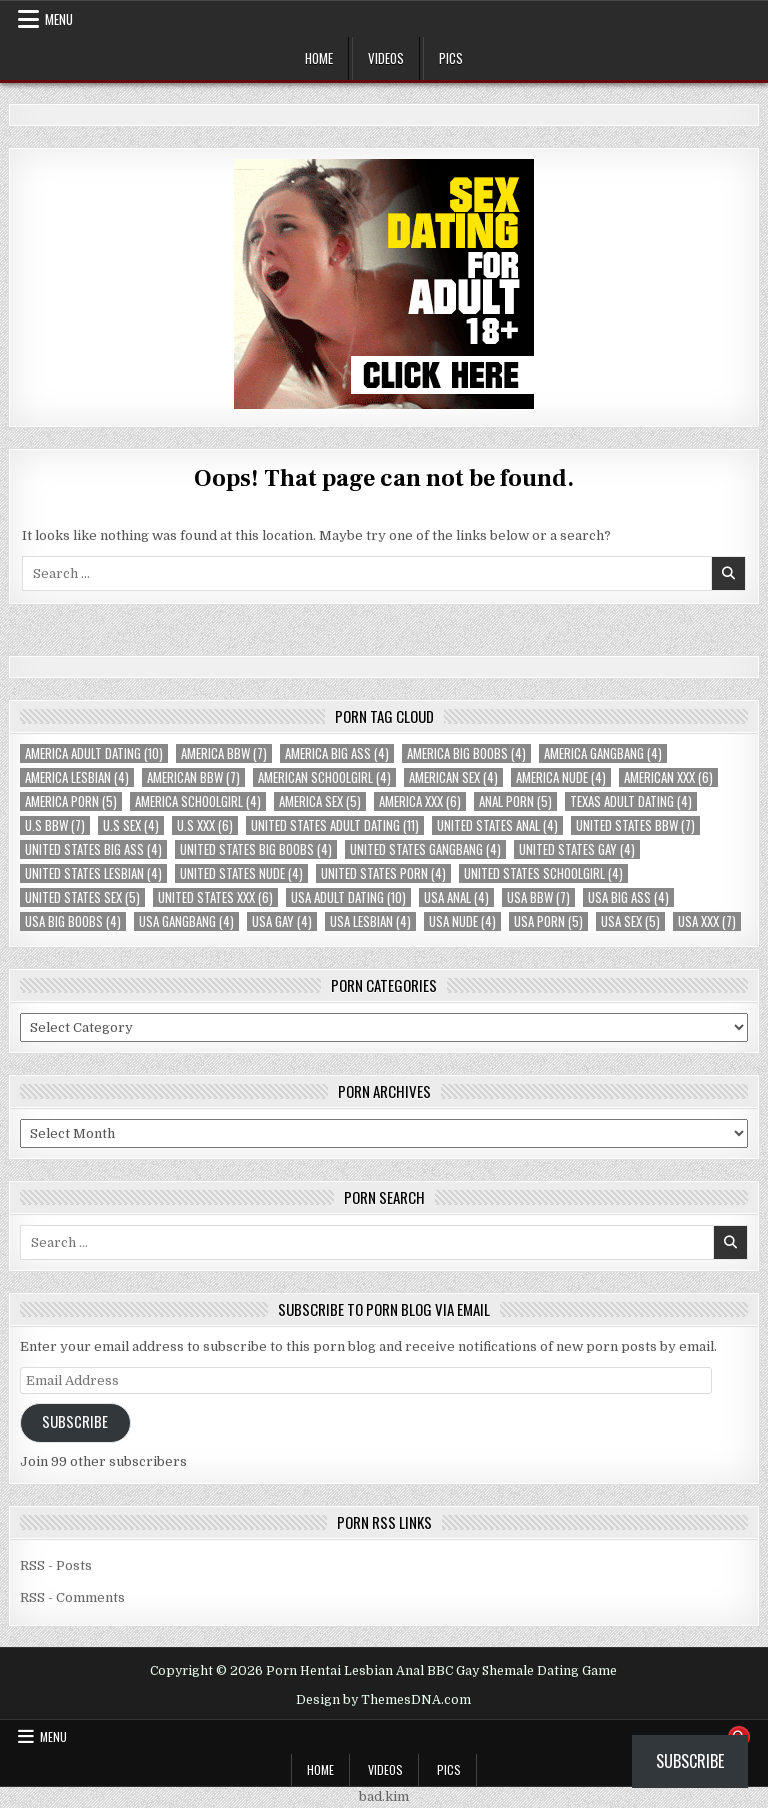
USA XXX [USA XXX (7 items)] (707, 921)
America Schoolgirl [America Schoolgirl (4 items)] (198, 801)
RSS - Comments (72, 1597)
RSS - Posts (56, 1565)
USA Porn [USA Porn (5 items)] (548, 921)
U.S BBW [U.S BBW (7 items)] (55, 825)
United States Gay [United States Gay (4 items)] (577, 849)
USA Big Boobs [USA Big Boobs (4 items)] (73, 921)
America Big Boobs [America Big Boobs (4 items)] (466, 753)
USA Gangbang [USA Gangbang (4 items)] (186, 921)
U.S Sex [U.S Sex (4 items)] (131, 825)
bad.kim (384, 1796)
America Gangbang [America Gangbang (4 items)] (603, 753)
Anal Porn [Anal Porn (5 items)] (515, 801)
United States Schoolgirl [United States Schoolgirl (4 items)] (543, 873)
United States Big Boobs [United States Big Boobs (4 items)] (256, 849)
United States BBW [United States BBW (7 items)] (635, 825)
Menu (59, 19)
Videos (386, 58)
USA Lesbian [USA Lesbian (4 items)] (370, 921)
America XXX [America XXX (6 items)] (420, 801)
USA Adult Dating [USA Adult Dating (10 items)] (348, 897)
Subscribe (75, 1421)
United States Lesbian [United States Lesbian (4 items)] (93, 873)
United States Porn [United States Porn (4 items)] (383, 873)
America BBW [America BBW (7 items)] (224, 753)
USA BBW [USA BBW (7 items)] (538, 897)
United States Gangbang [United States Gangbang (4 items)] (425, 849)
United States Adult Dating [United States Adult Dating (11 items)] (335, 825)
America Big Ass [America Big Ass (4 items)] (337, 753)
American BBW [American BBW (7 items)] (193, 777)
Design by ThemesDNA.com (383, 1700)
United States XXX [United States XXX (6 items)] (215, 897)
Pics (451, 58)
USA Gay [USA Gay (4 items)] (282, 921)
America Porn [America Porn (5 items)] (71, 801)
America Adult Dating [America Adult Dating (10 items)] (94, 753)
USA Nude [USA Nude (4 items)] (462, 921)
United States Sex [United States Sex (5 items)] (82, 897)
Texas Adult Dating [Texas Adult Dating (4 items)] (631, 801)
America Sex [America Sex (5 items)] (320, 801)
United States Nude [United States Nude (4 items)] (241, 873)
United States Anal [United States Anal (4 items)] (497, 825)
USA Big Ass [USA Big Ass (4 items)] (628, 897)
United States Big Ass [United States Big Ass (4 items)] (93, 849)
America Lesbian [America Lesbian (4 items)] (77, 777)
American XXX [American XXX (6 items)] (668, 777)
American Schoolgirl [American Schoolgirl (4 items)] (324, 777)
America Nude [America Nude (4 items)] (561, 777)
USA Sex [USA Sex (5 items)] (630, 921)
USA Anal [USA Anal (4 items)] (456, 897)
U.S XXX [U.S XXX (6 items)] (205, 825)
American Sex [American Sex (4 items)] (453, 777)
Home (319, 58)
